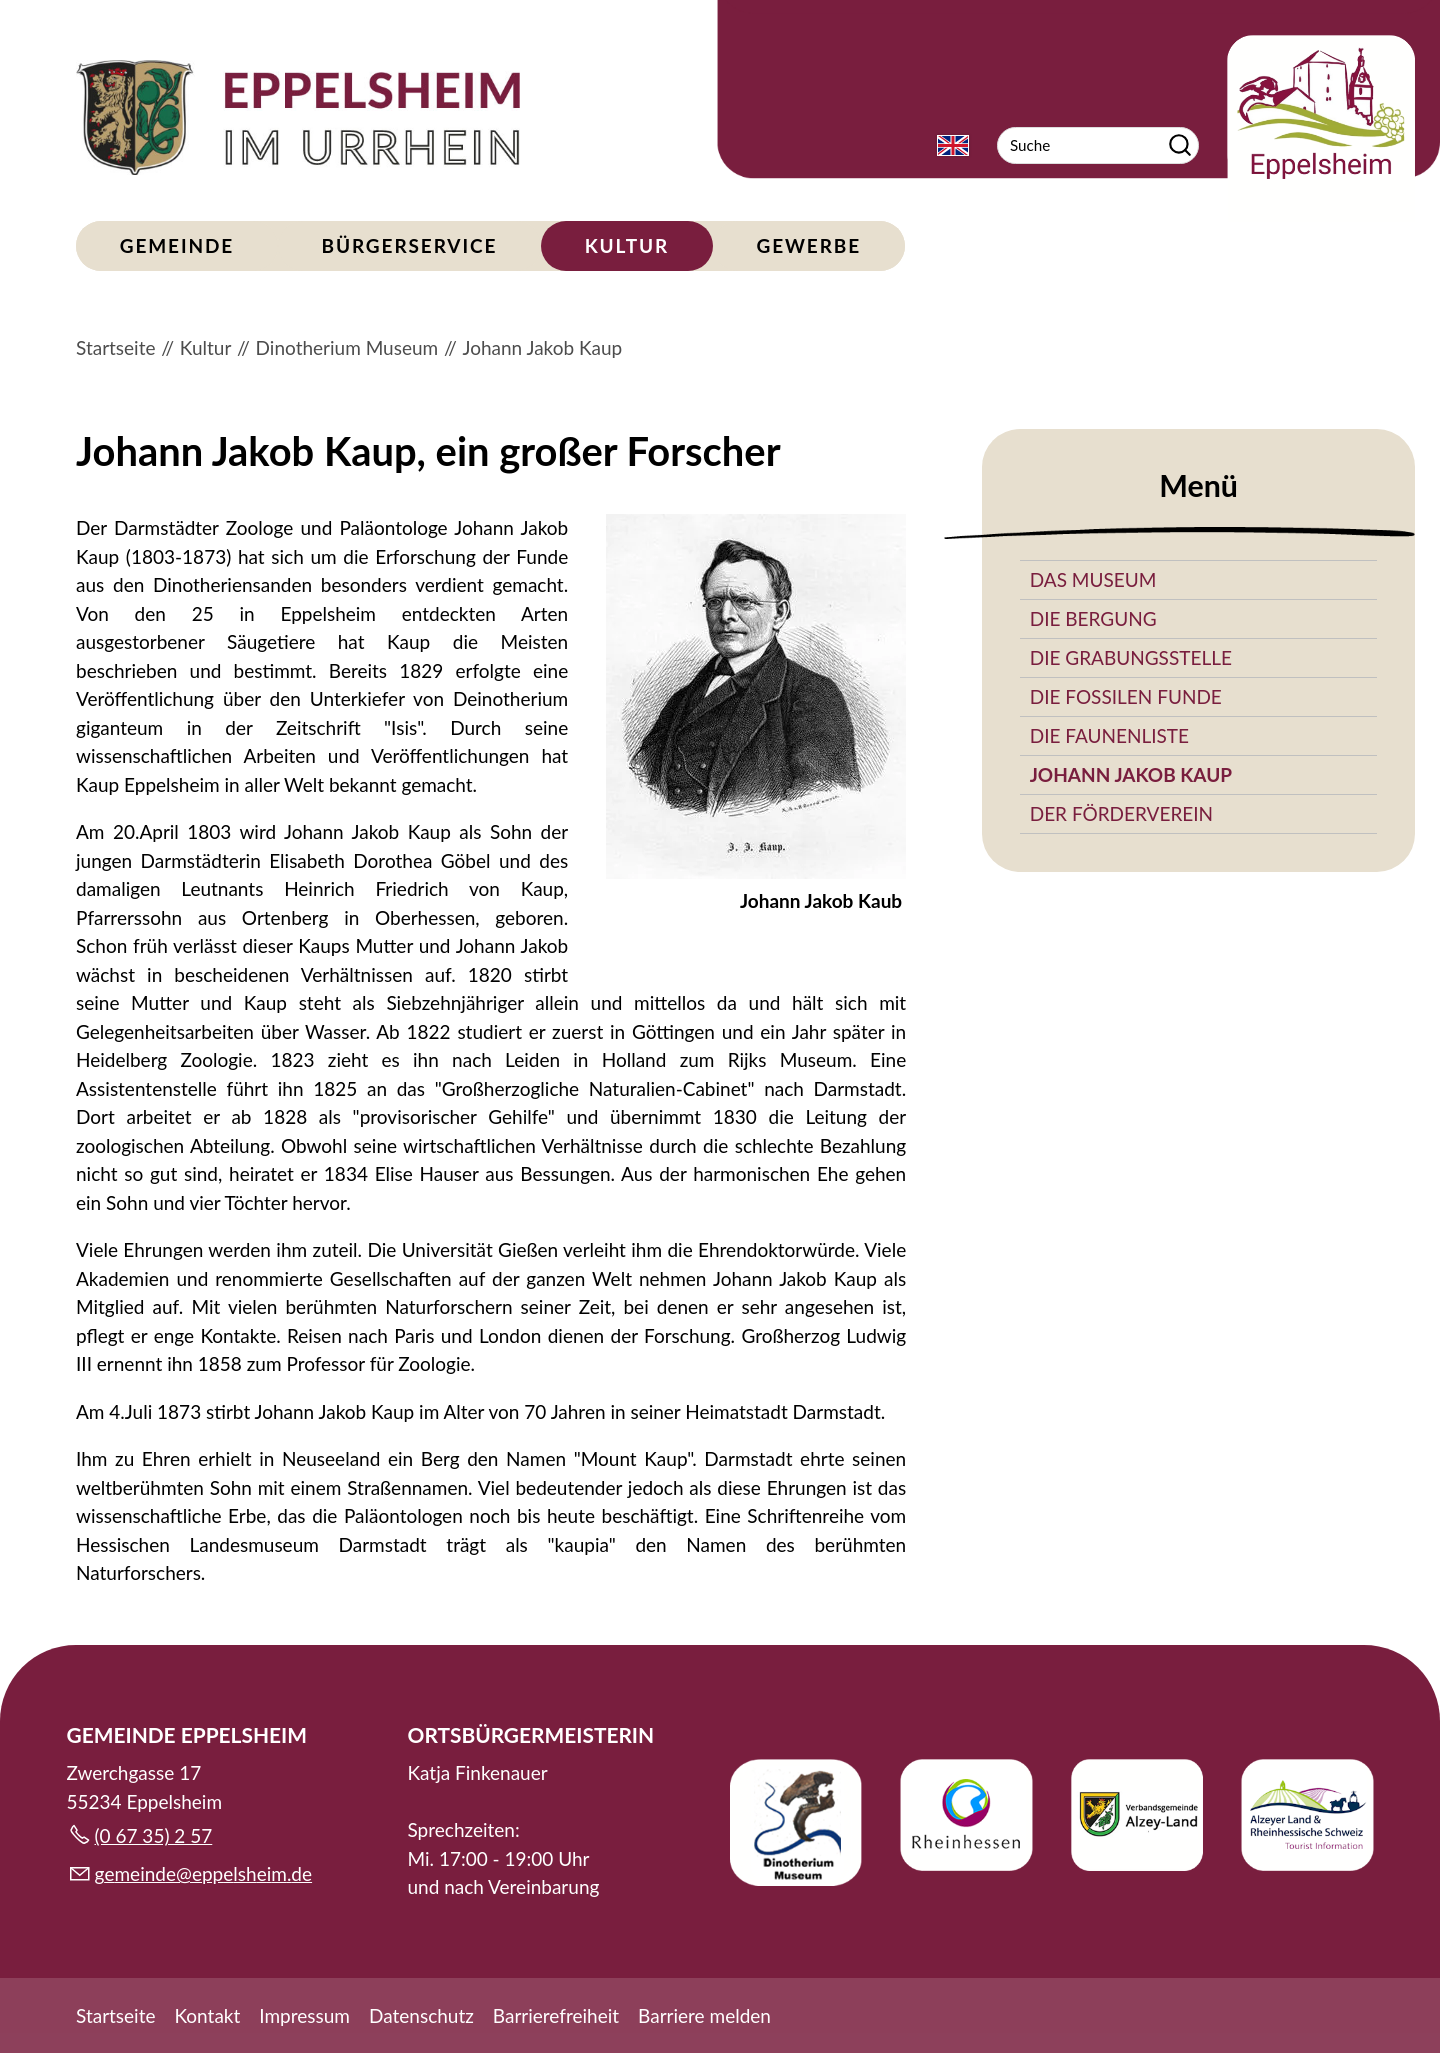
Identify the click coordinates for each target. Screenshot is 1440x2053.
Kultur (627, 245)
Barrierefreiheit (556, 2015)
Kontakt (207, 2015)
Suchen (1179, 145)
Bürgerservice (410, 245)
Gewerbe (808, 245)
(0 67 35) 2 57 (154, 1835)
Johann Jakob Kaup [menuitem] (1131, 774)
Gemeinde (177, 245)
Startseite (115, 2015)
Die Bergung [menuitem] (1093, 618)
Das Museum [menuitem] (1093, 579)
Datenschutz (421, 2015)
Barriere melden (704, 2015)
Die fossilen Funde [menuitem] (1126, 696)
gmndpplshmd (204, 1873)
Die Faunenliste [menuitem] (1109, 735)
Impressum (304, 2015)
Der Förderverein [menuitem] (1121, 813)
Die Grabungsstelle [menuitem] (1131, 657)
